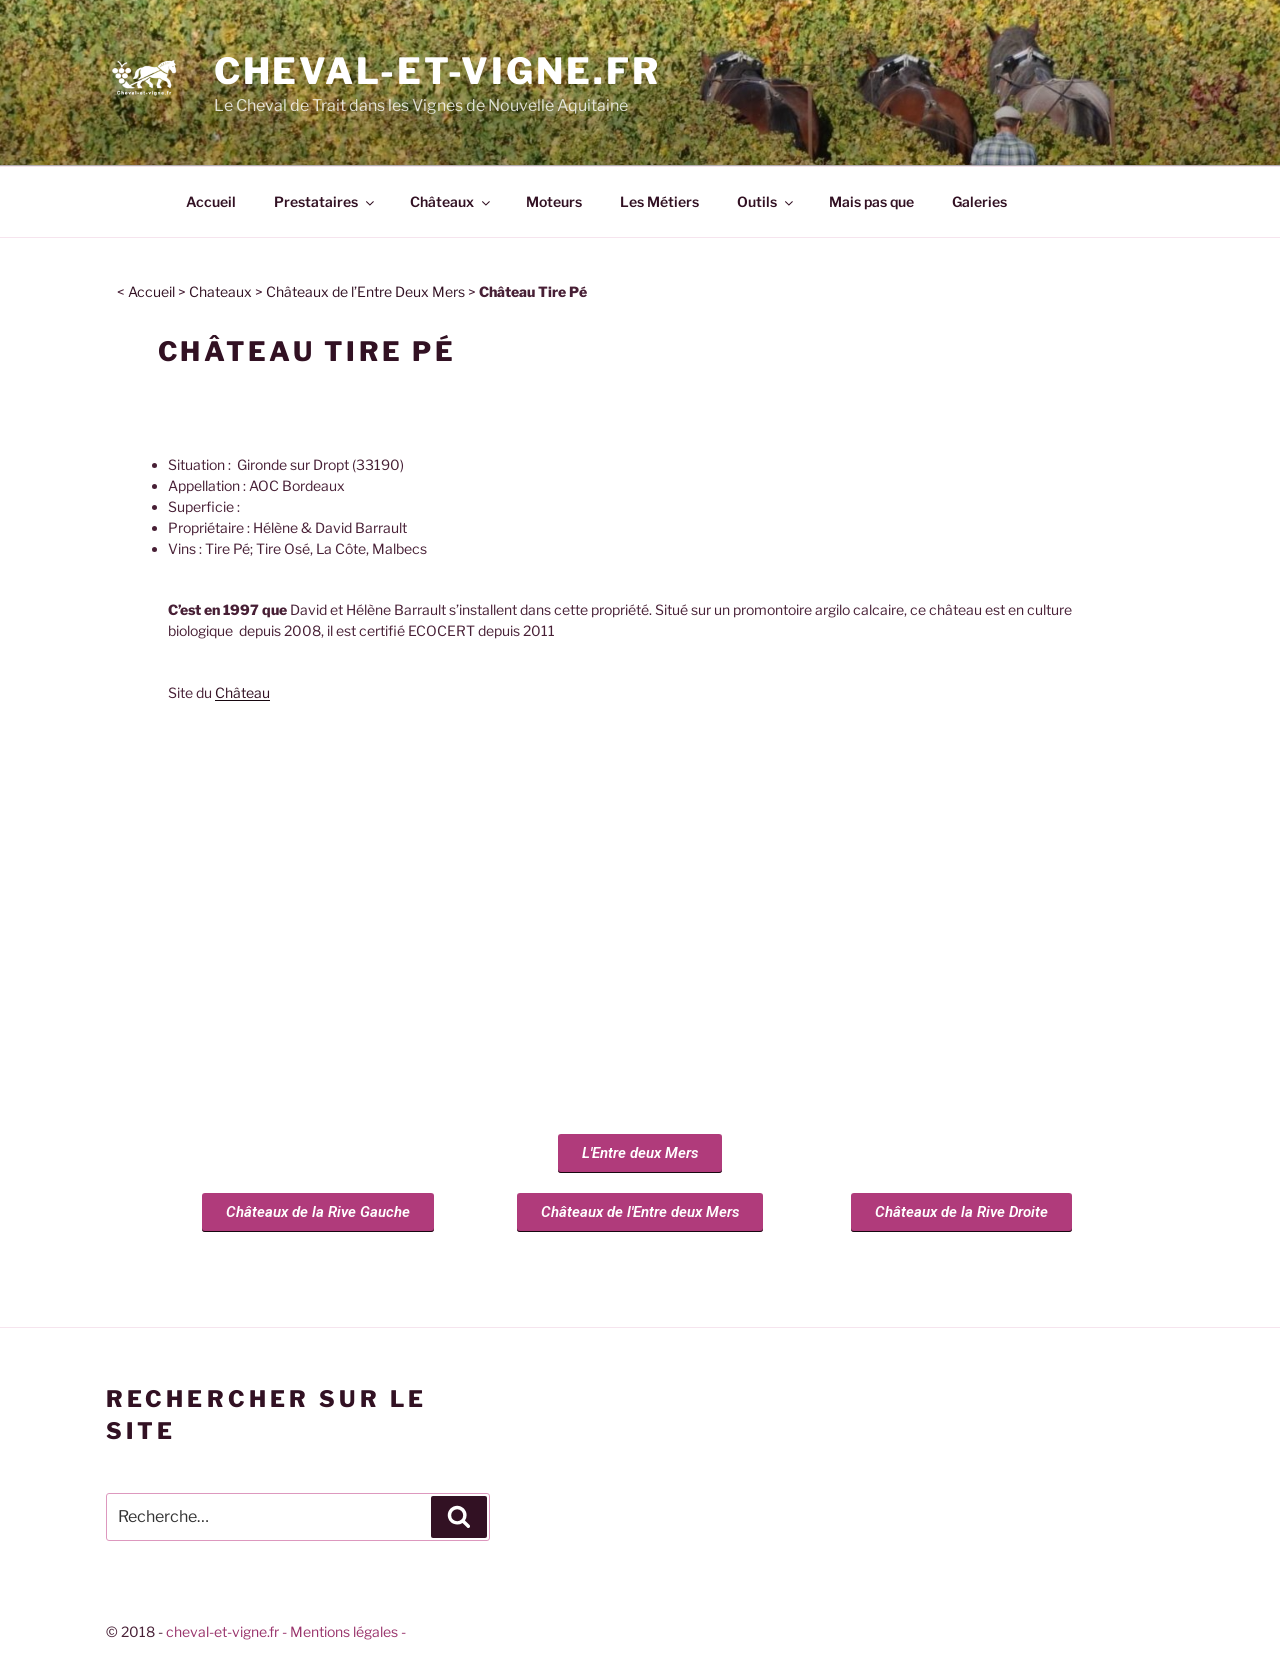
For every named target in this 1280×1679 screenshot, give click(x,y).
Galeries (979, 201)
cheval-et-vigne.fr (222, 1631)
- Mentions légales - (344, 1631)
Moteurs (554, 201)
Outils (766, 201)
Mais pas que (871, 201)
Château (242, 692)
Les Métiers (659, 201)
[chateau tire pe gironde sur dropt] (640, 894)
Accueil (211, 201)
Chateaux (220, 291)
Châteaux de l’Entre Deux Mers (365, 291)
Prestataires (325, 201)
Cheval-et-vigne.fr (437, 71)
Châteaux (451, 201)
